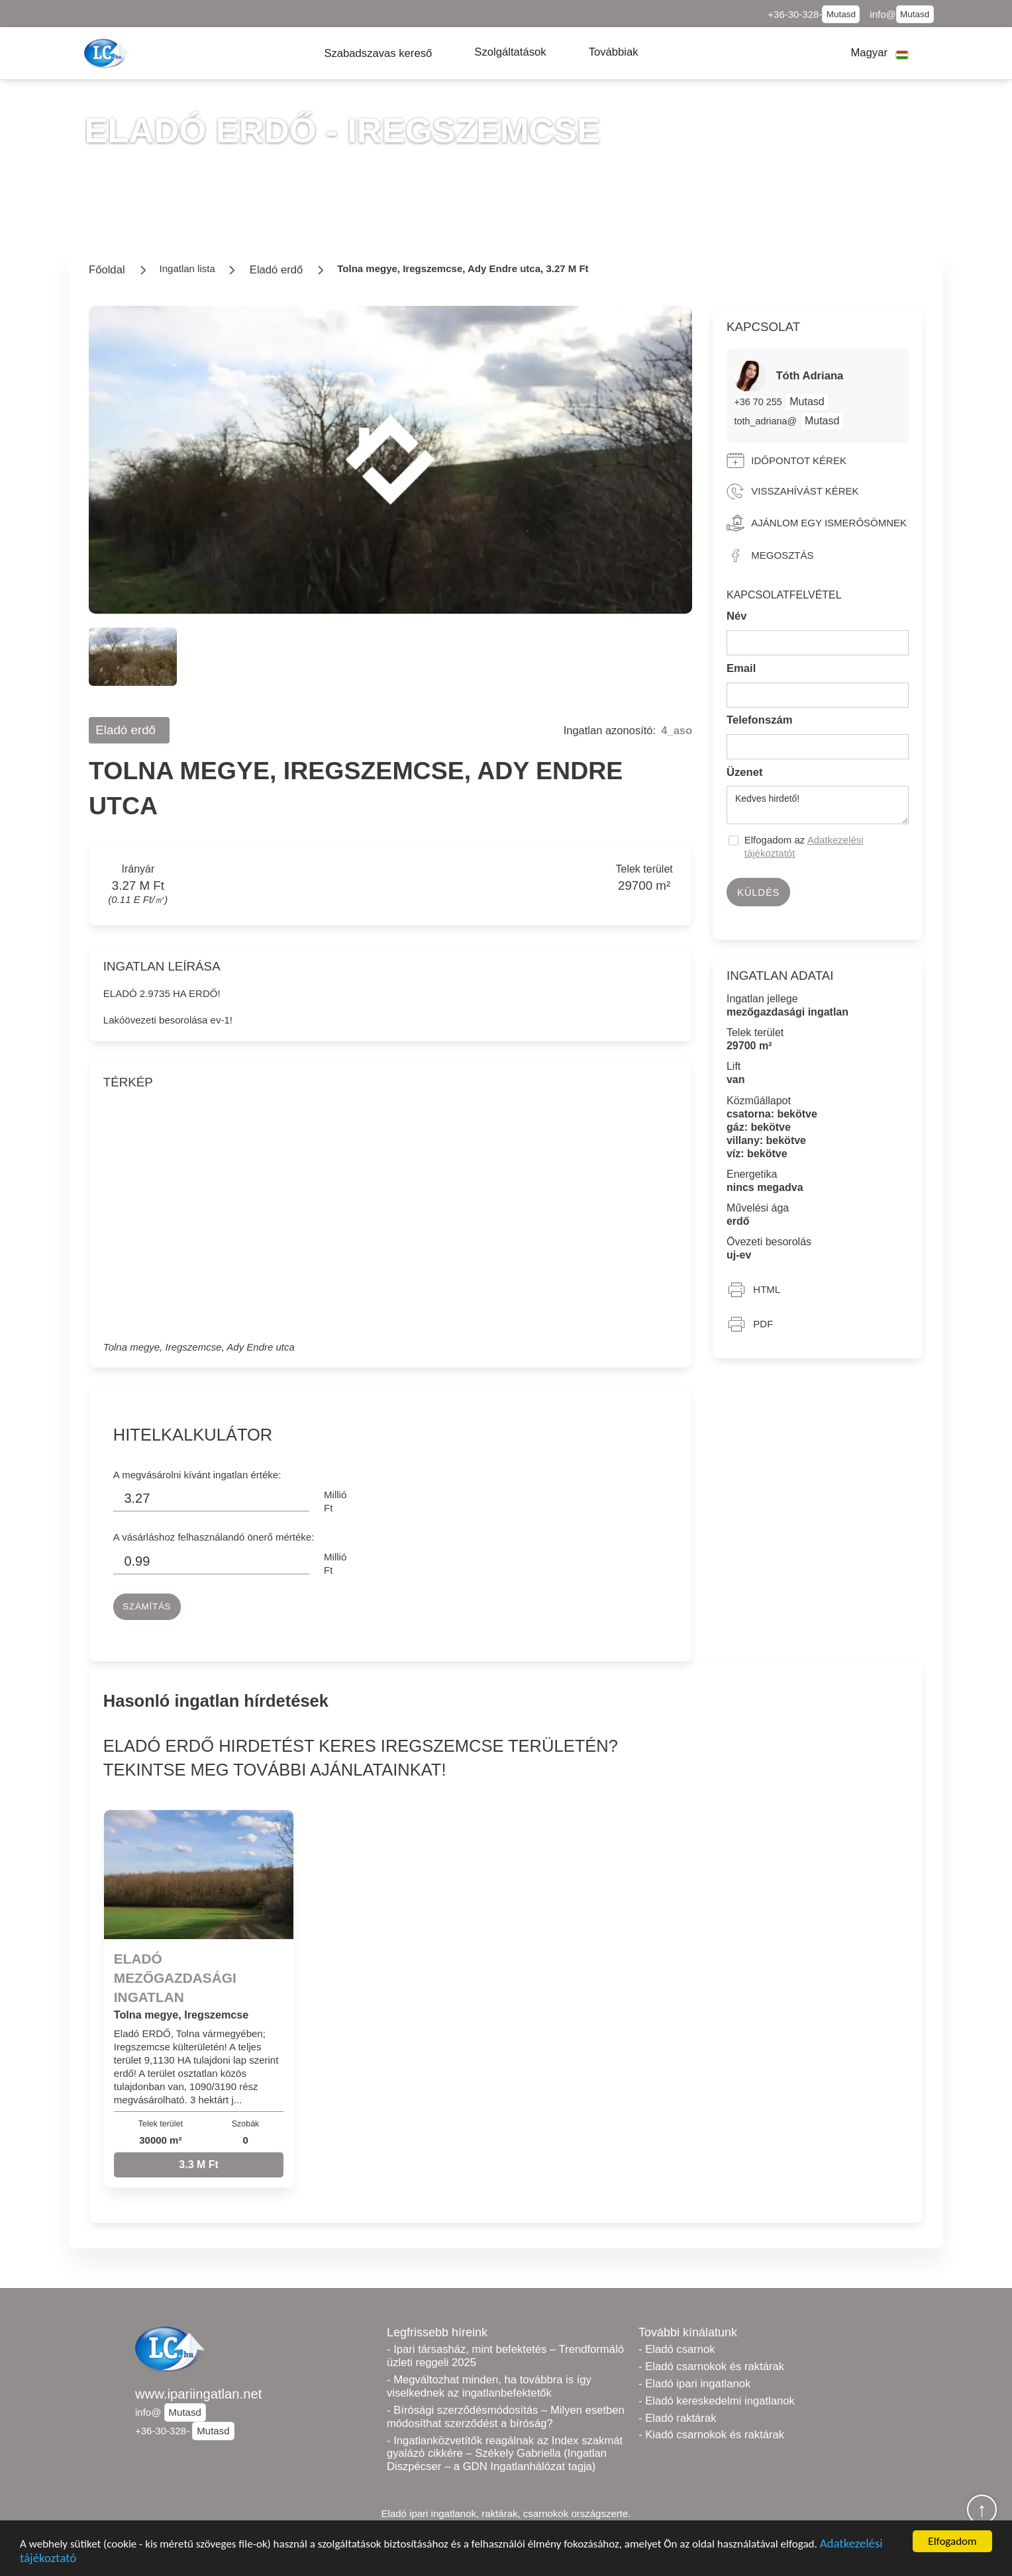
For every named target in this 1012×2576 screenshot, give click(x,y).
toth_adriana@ (765, 421)
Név (737, 616)
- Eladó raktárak (677, 2418)
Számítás (147, 1606)
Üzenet (745, 772)
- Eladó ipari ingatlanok (694, 2383)
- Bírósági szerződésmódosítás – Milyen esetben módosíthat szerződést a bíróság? (506, 2417)
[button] (378, 53)
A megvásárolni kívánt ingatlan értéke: (197, 1474)
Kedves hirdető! (818, 805)
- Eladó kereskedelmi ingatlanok (716, 2401)
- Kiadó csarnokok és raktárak (711, 2434)
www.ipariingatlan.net (198, 2394)
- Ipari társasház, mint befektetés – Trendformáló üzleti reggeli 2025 (505, 2356)
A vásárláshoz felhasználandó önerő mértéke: (214, 1537)
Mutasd (841, 14)
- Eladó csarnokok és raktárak (711, 2366)
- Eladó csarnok (676, 2349)
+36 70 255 (759, 402)
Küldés (758, 892)
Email (741, 668)
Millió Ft (335, 1501)
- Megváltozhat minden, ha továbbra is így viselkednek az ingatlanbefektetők (489, 2386)
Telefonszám (760, 720)
